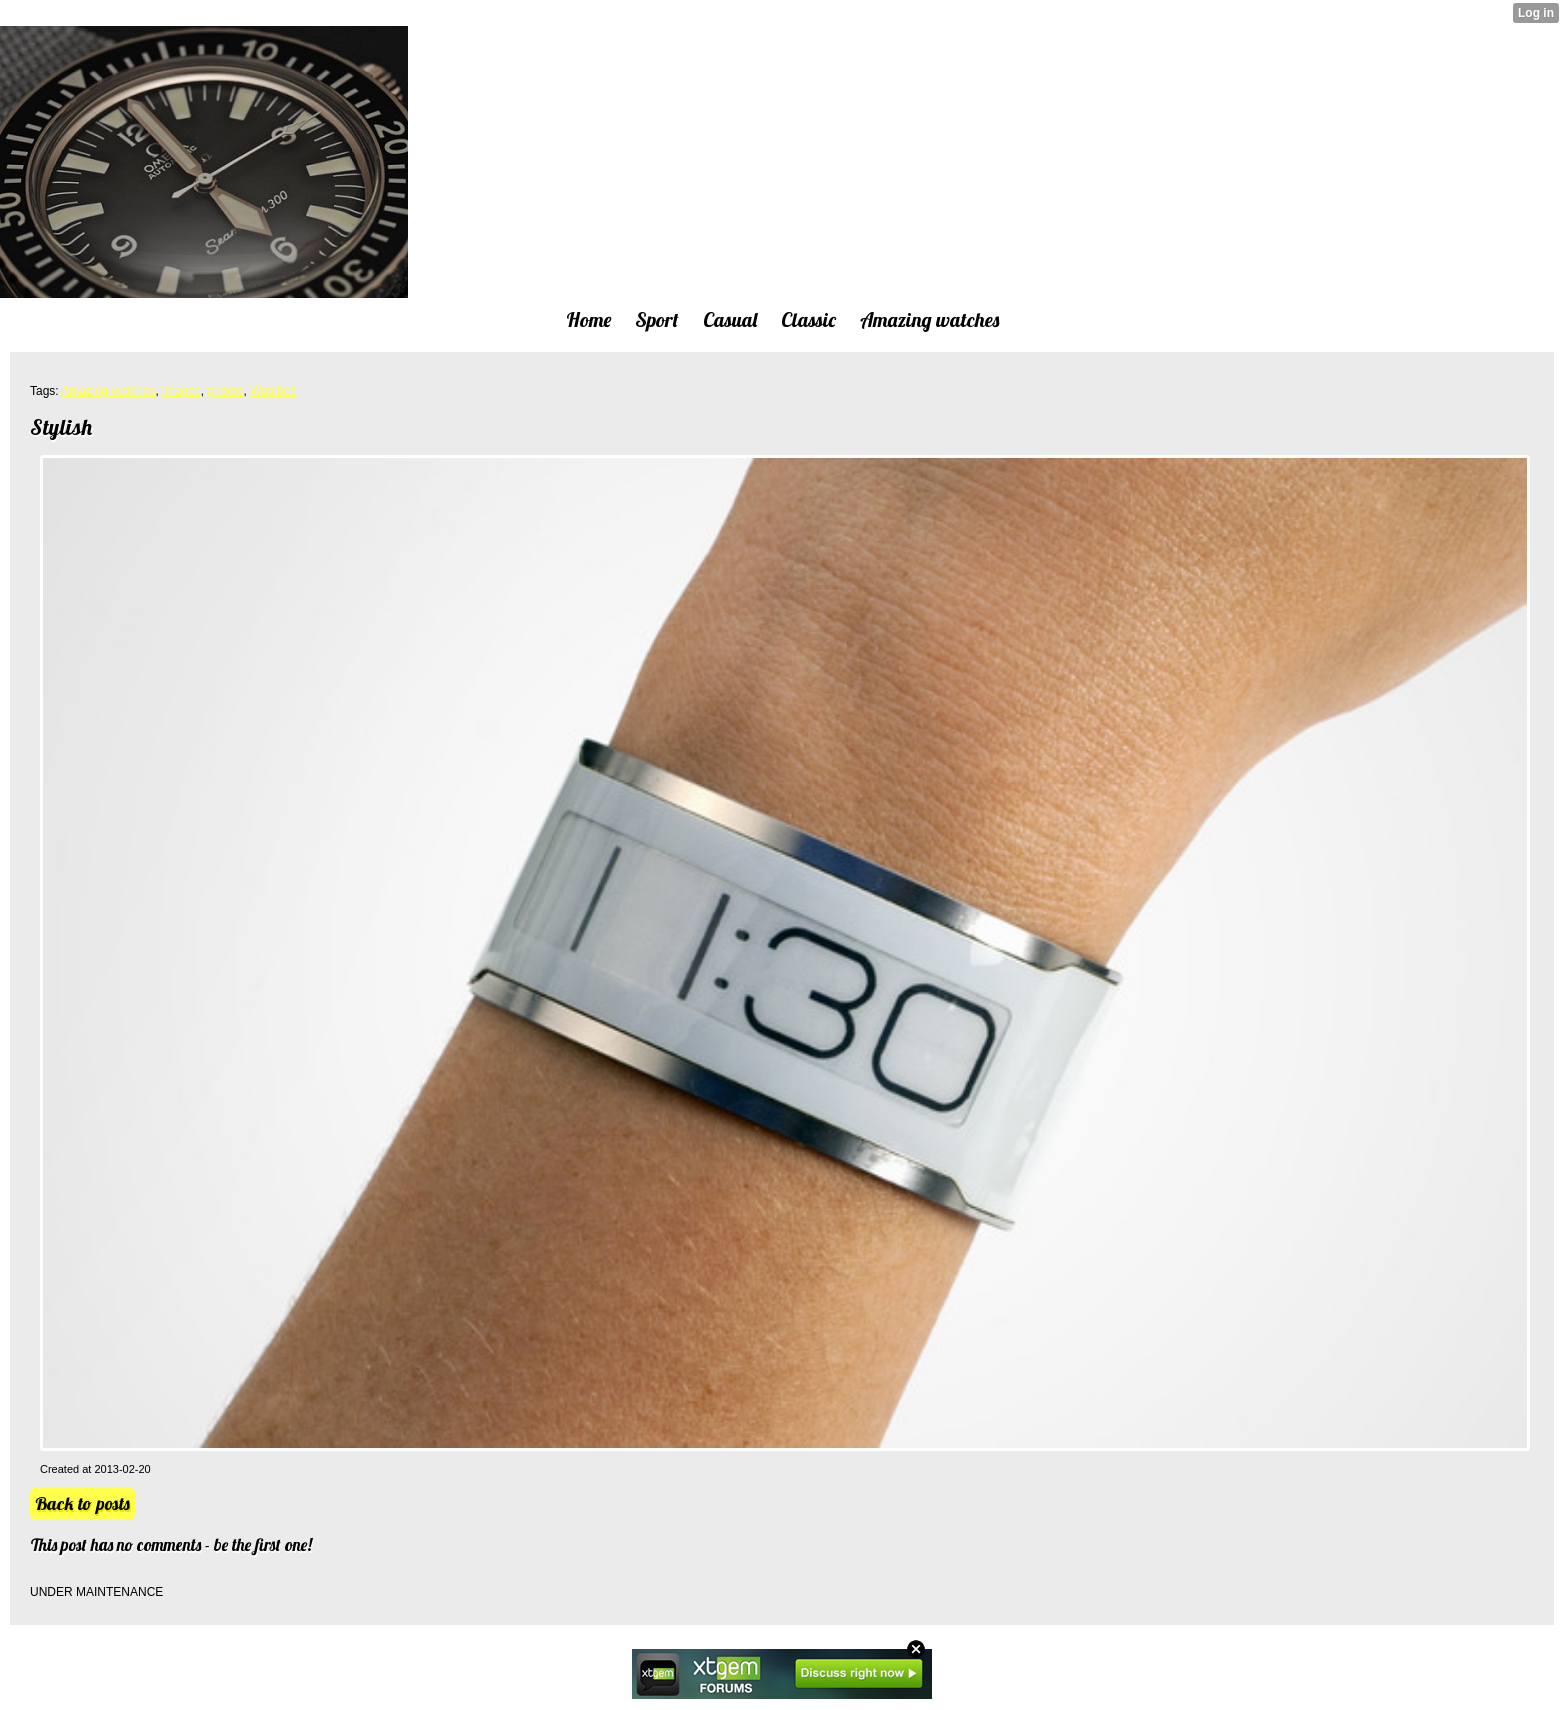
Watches (273, 391)
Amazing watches (108, 391)
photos (225, 391)
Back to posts (82, 1503)
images (181, 391)
